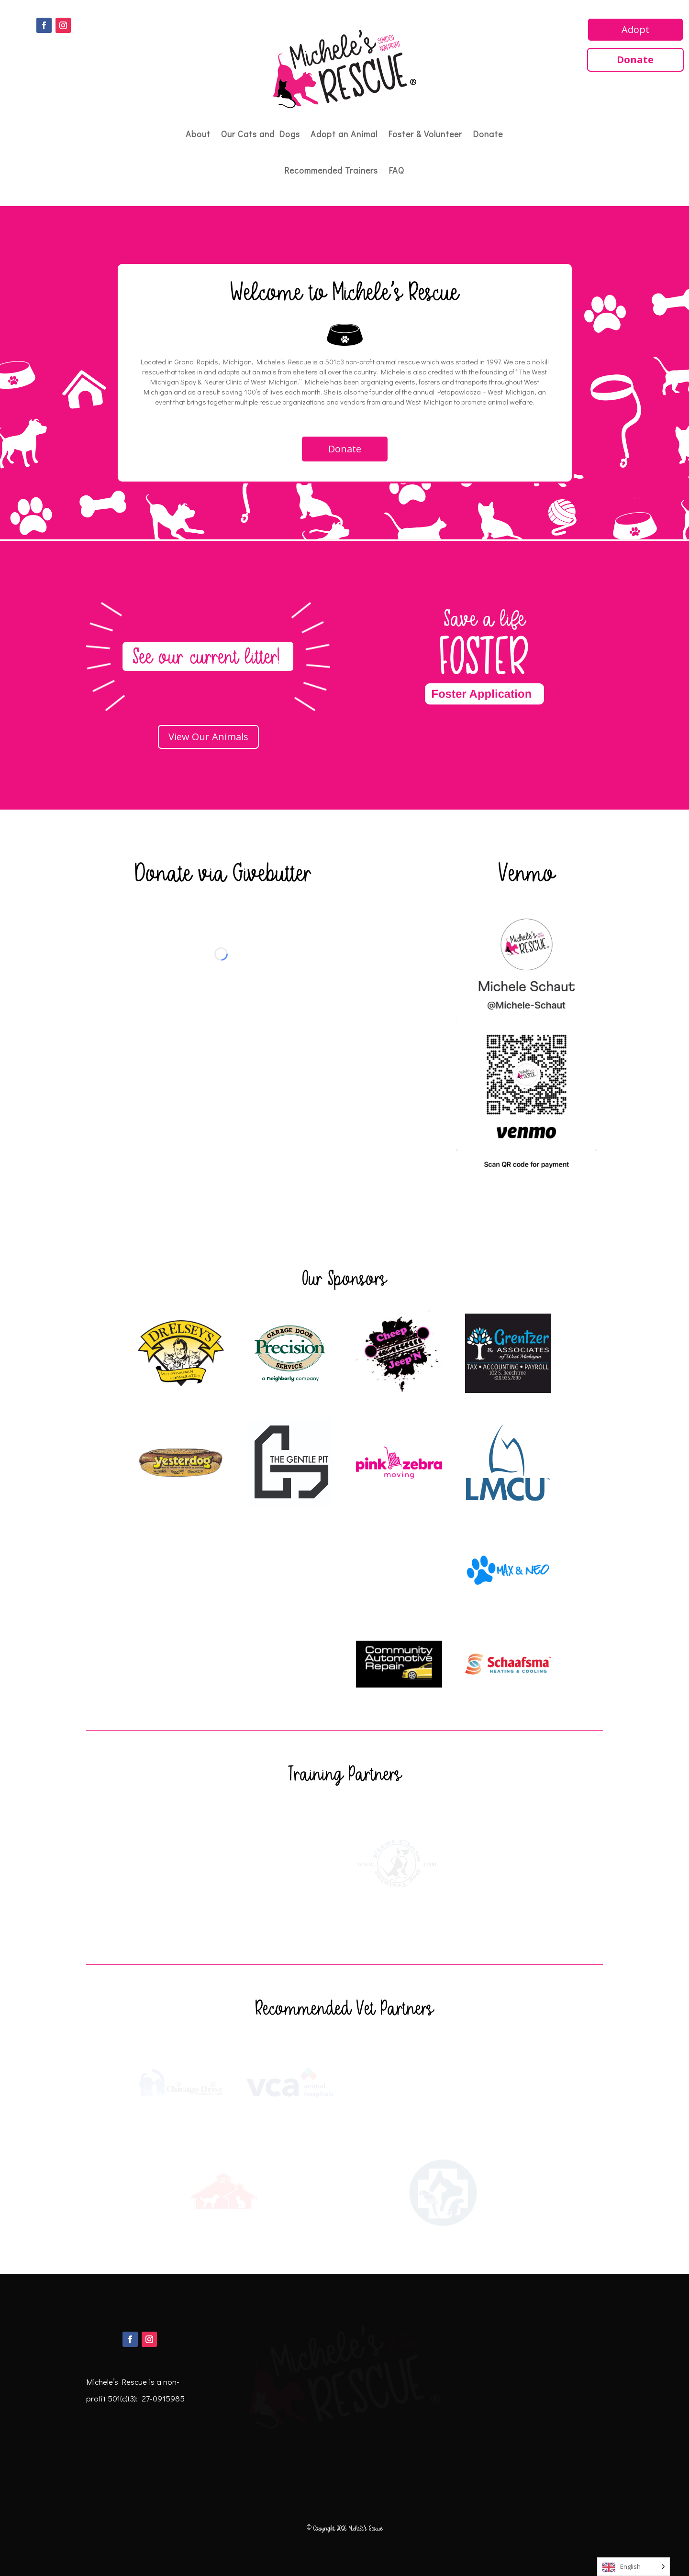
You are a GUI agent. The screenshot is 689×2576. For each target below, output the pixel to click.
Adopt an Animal (344, 134)
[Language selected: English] (633, 2566)
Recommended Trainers (331, 170)
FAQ (396, 170)
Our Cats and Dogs (260, 134)
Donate (488, 134)
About (198, 134)
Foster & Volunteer (425, 134)
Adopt (635, 29)
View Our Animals (208, 736)
